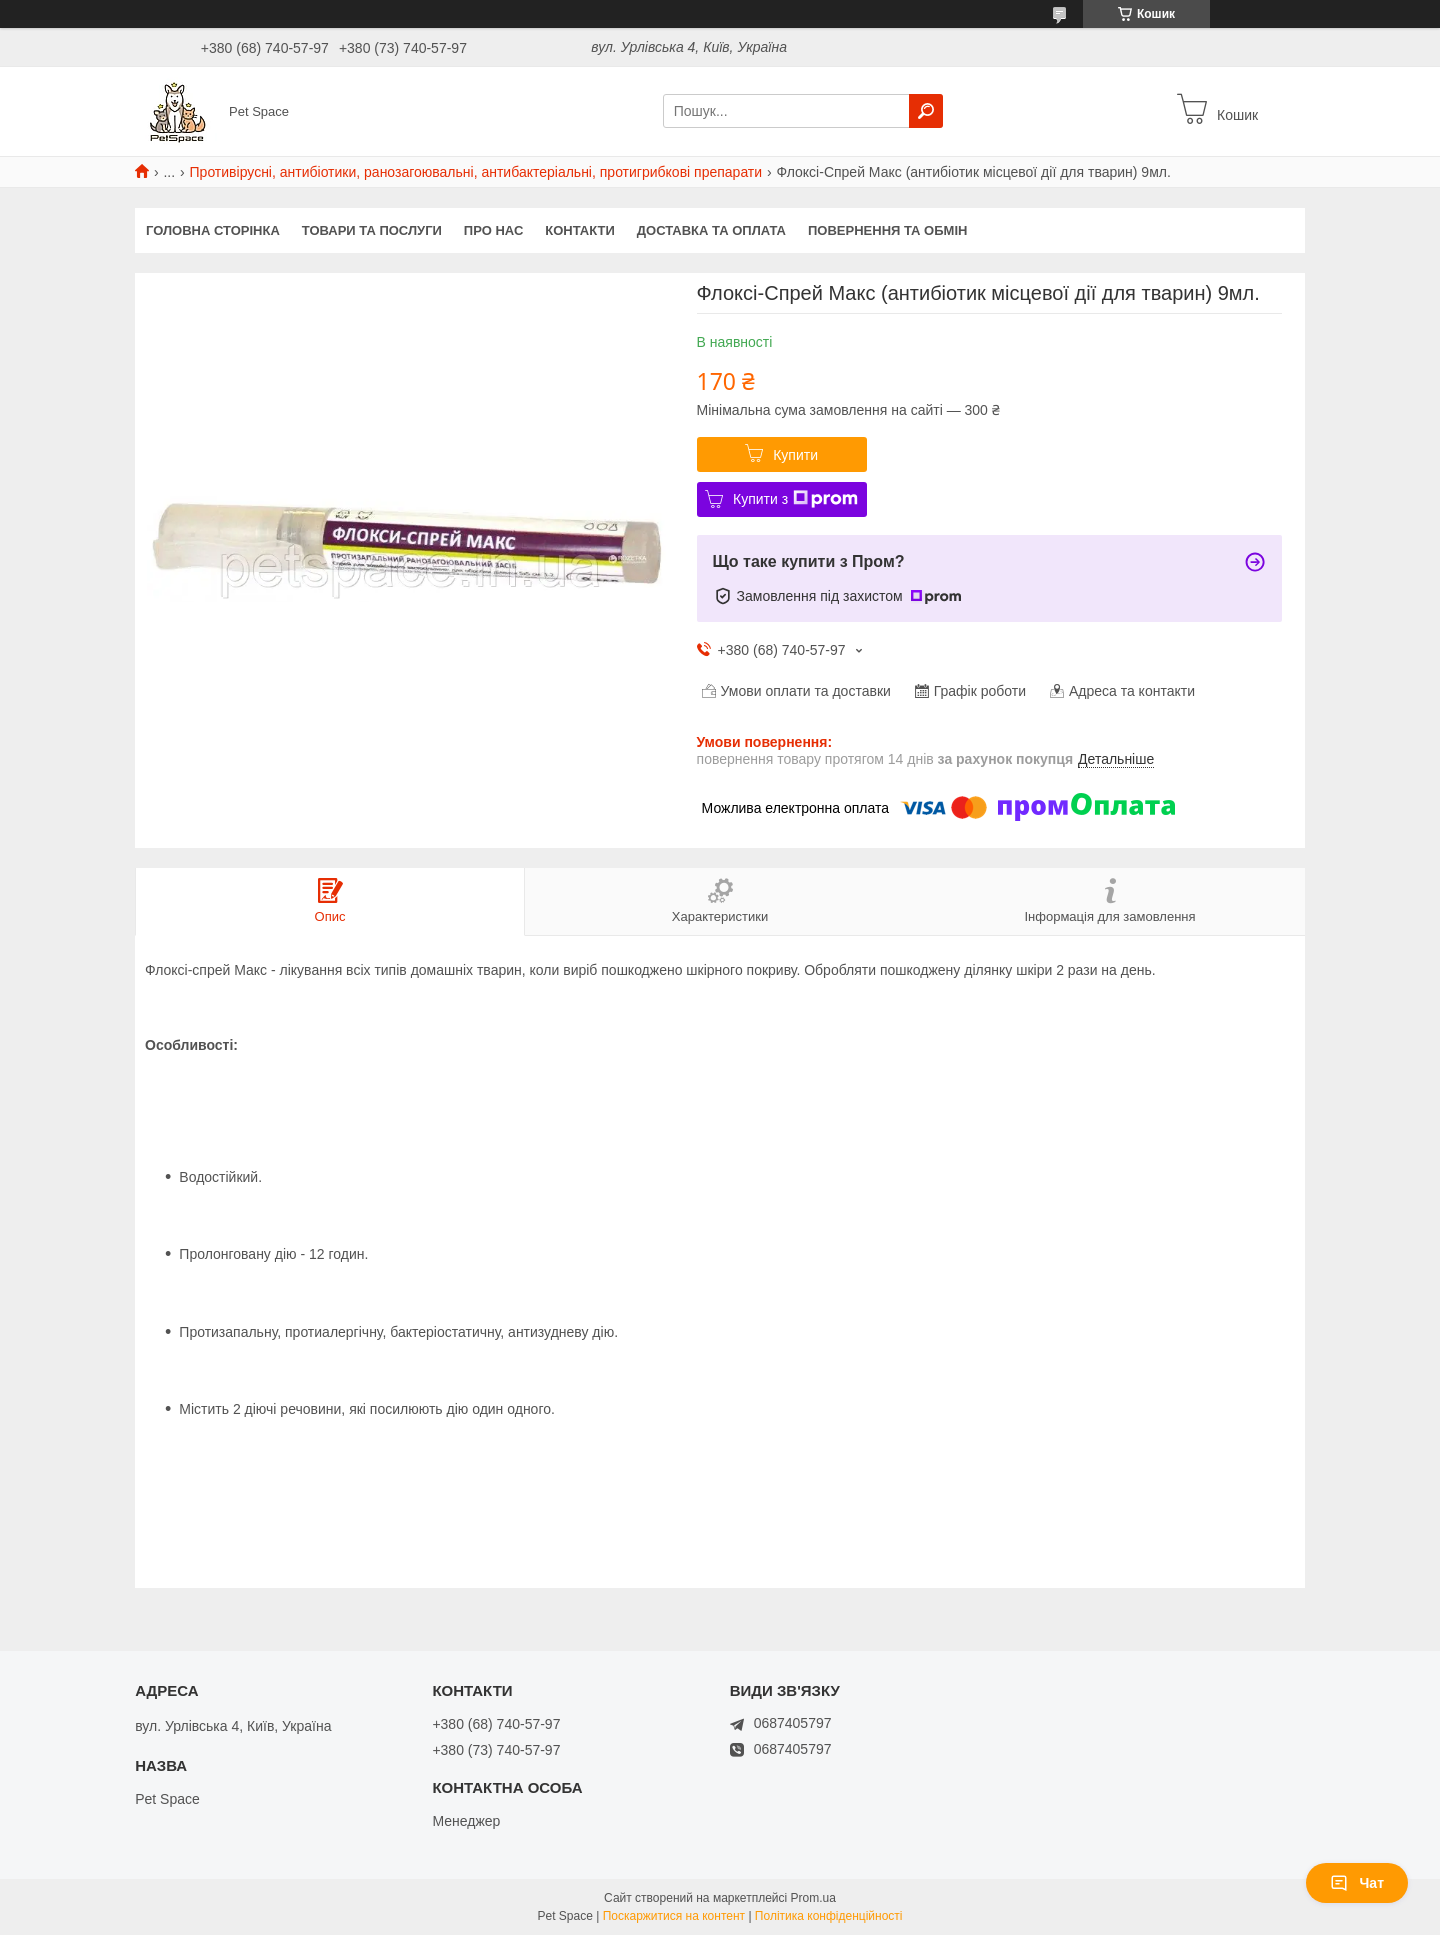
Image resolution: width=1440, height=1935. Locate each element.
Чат (1357, 1883)
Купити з (795, 499)
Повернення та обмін (887, 230)
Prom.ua (813, 1898)
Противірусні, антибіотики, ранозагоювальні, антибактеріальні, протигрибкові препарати (476, 172)
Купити (795, 455)
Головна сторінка (213, 230)
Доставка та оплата (711, 230)
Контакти (580, 230)
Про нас (493, 230)
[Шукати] (926, 111)
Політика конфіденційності (829, 1916)
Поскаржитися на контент (674, 1916)
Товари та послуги (372, 230)
